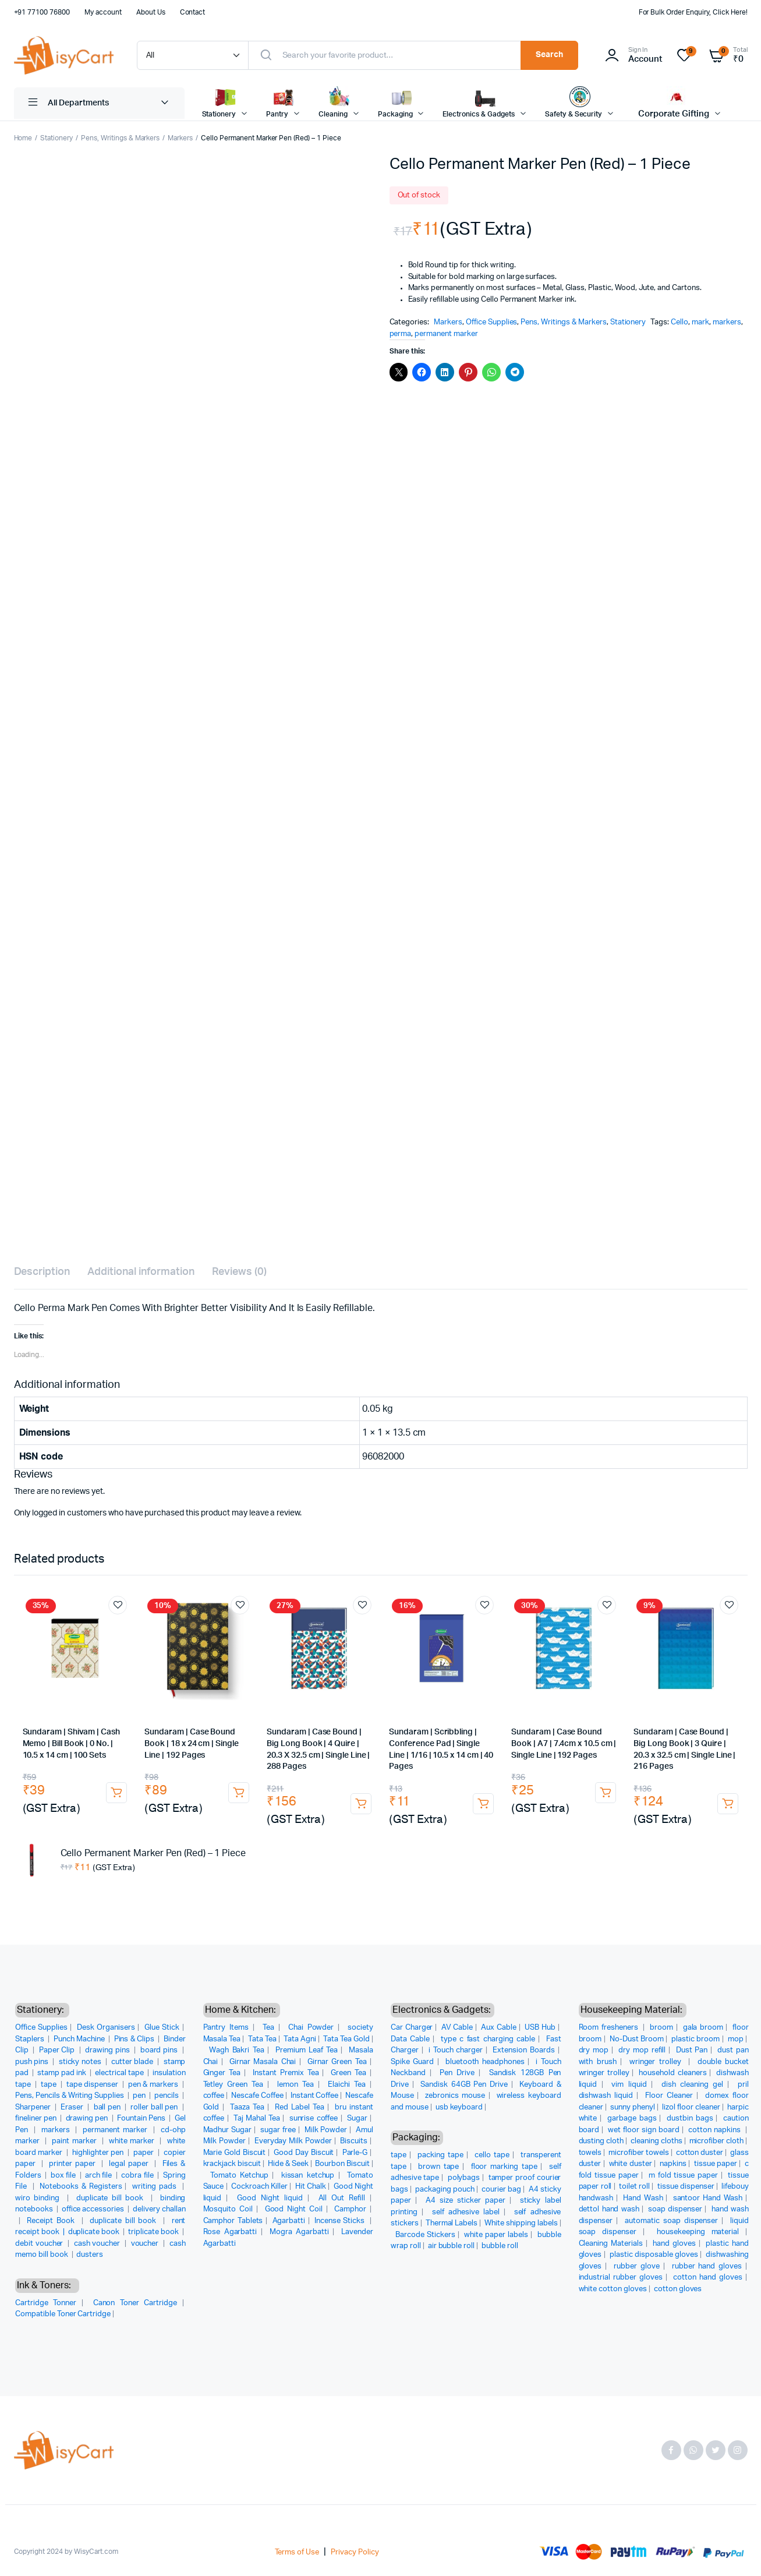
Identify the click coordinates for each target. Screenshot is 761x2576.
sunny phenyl (632, 2107)
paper (144, 2153)
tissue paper (715, 2164)
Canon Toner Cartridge (135, 2303)
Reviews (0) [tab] (239, 1272)
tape (49, 2085)
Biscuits (353, 2141)
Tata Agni (300, 2039)
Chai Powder (311, 2027)
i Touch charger (456, 2050)
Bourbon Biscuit (342, 2164)
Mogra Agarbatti (299, 2232)
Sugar (357, 2118)
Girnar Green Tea (337, 2062)
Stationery (56, 138)
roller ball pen (155, 2107)
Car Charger (412, 2027)
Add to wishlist (117, 1605)
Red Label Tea (299, 2107)
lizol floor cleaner (691, 2107)
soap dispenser (675, 2209)
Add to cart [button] (116, 1792)
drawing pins (108, 2050)
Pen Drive (457, 2073)
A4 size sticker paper (465, 2200)
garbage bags (632, 2118)
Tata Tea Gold (346, 2039)
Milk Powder (326, 2130)
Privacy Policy (355, 2552)
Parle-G (355, 2153)
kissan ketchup (308, 2175)
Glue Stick (161, 2027)
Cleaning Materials (611, 2244)
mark (700, 322)
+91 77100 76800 (42, 12)
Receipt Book (52, 2221)
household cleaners (672, 2073)
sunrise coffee (313, 2118)
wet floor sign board (643, 2130)
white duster (630, 2164)
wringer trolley (657, 2062)
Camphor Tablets (233, 2221)
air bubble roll (451, 2246)
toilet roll (634, 2186)
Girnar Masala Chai (262, 2062)
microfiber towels (638, 2153)
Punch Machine (80, 2039)
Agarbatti (289, 2221)
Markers (180, 138)
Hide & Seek (288, 2164)
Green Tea (348, 2073)
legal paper (130, 2164)
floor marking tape (504, 2167)
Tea (268, 2027)
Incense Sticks (340, 2221)
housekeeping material (698, 2232)
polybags (464, 2178)
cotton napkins (715, 2130)
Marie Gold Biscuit (234, 2153)
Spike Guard (412, 2062)
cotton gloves (678, 2289)
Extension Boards (523, 2050)
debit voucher (40, 2244)
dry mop (594, 2050)
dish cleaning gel (692, 2085)
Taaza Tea (247, 2107)
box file (64, 2175)
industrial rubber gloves (621, 2277)
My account (103, 12)
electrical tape (120, 2073)
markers (727, 322)
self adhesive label (466, 2212)
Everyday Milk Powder (293, 2141)
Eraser (73, 2107)
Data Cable (410, 2039)
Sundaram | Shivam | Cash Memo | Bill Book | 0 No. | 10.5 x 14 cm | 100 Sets (71, 1743)
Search (549, 55)
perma (401, 334)
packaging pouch (445, 2189)
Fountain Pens (142, 2118)
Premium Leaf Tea (306, 2050)
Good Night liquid (269, 2198)
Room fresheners (610, 2027)
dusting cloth (601, 2141)
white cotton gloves (613, 2289)
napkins (673, 2164)
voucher (146, 2244)
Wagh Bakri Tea (236, 2050)
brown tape (438, 2167)
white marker (133, 2141)
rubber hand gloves (707, 2266)
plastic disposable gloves (654, 2255)
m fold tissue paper (683, 2175)
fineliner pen (36, 2118)
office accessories (94, 2209)
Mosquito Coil (228, 2209)
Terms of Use (297, 2552)
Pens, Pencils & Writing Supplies (70, 2096)
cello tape (492, 2155)
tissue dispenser (685, 2186)
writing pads (155, 2186)
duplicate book (95, 2232)
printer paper (73, 2164)
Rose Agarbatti (230, 2232)
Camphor (350, 2209)
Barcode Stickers (425, 2235)
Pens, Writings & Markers (120, 138)
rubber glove (637, 2266)
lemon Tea (295, 2085)
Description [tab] (42, 1272)
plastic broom (695, 2039)
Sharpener (33, 2107)
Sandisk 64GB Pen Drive (464, 2085)
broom (661, 2027)
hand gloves (674, 2244)
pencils (167, 2096)
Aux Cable (498, 2027)
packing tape (440, 2155)
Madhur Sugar (227, 2130)
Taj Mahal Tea (256, 2118)
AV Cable (457, 2027)
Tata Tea (262, 2039)
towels (590, 2153)
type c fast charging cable (488, 2039)
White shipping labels (520, 2223)
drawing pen (88, 2118)
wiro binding (39, 2198)
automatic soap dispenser (671, 2221)
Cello (679, 322)
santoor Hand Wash (708, 2198)
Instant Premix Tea (285, 2073)
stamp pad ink (62, 2073)
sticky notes (81, 2062)
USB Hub (540, 2027)
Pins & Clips (135, 2039)
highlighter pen (99, 2153)
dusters (89, 2255)
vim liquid (628, 2085)
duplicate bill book (111, 2198)
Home (23, 138)
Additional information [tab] (140, 1272)
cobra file (138, 2175)
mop (736, 2039)
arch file (99, 2175)
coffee (214, 2096)
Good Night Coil (294, 2209)
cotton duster (700, 2153)
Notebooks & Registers (81, 2186)
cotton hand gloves (707, 2277)
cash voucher (98, 2244)
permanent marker (446, 334)
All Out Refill (342, 2198)
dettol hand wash (609, 2209)
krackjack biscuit (232, 2164)
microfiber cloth (716, 2141)
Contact (193, 12)
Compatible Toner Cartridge (63, 2314)
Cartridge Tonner (45, 2303)
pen (140, 2096)
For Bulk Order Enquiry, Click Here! (693, 12)
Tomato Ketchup (239, 2175)
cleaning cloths (656, 2141)
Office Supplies (492, 322)
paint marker (75, 2141)
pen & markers (154, 2085)
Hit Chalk (310, 2186)
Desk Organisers (106, 2027)
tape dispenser (93, 2085)
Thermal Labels (452, 2223)
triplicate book (154, 2232)
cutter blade (133, 2062)
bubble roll (500, 2246)
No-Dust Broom (637, 2039)
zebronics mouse (455, 2096)
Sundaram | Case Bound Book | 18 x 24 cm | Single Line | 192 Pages (191, 1743)
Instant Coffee (315, 2096)
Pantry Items (226, 2027)
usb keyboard (459, 2107)
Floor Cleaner (669, 2096)
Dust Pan (692, 2050)
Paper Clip (58, 2050)
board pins (160, 2050)
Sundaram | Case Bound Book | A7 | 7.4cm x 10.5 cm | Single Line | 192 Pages (563, 1743)
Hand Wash (643, 2198)
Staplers (30, 2039)
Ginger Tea (222, 2073)
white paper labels (496, 2235)
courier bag (501, 2189)
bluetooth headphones (485, 2062)
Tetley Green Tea (233, 2085)
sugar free (278, 2130)
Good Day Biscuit (304, 2153)
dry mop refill (642, 2050)
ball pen (108, 2107)
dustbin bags (690, 2118)
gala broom (703, 2027)
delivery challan (159, 2209)
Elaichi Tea (347, 2085)
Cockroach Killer (259, 2186)
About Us (150, 12)
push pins (33, 2062)
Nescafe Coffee (257, 2096)
